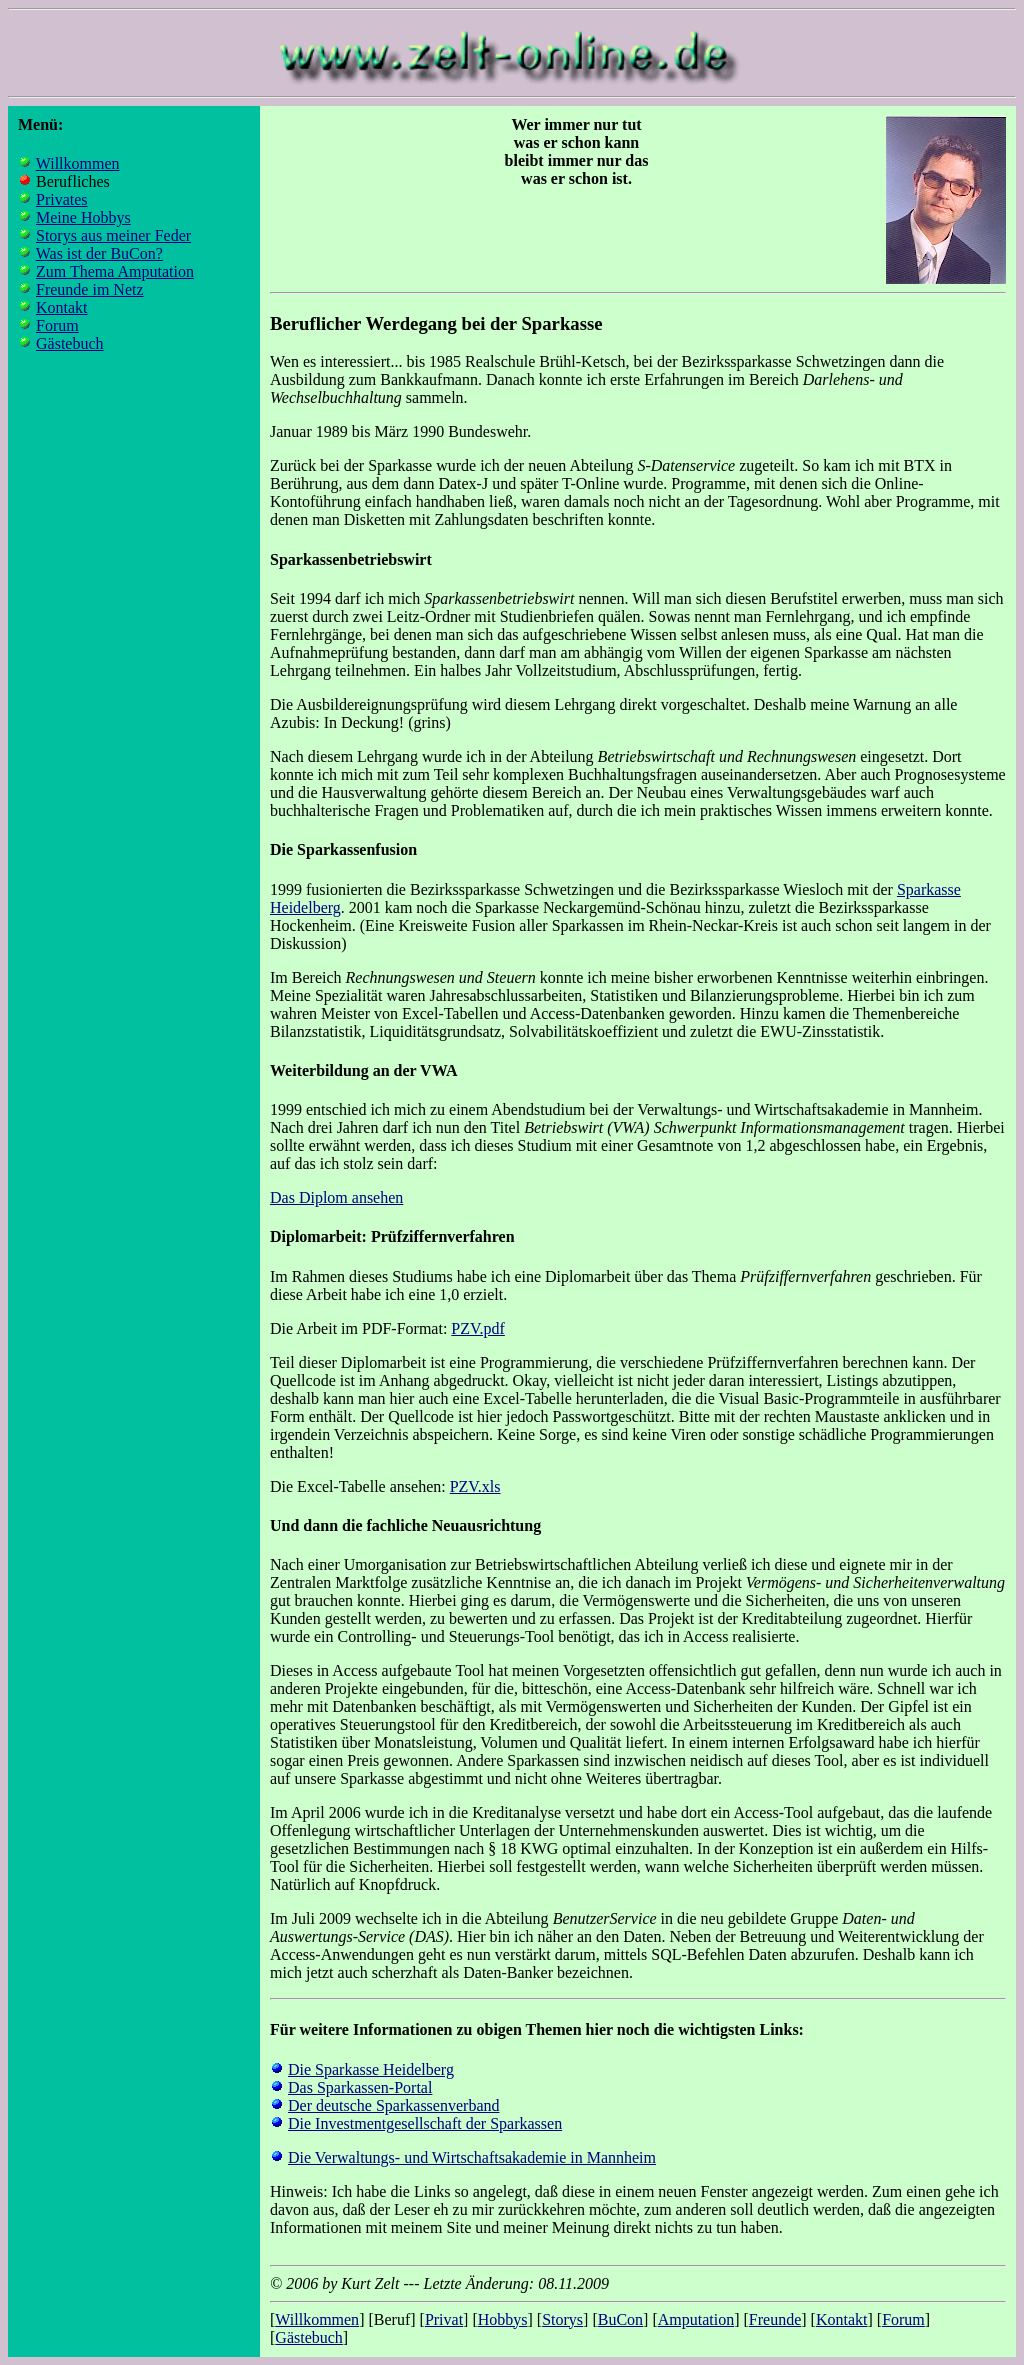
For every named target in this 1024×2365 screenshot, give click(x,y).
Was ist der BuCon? (99, 253)
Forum (57, 325)
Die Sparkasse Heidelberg (371, 2069)
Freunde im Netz (90, 289)
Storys (562, 2319)
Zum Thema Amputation (115, 271)
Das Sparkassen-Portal (360, 2087)
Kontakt (62, 307)
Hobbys (503, 2319)
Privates (62, 199)
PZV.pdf (478, 1328)
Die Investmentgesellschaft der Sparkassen (425, 2123)
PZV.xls (475, 1486)
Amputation (696, 2319)
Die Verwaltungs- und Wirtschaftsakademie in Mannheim (472, 2157)
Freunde (775, 2319)
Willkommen (78, 163)
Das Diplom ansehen (336, 1197)
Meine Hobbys (83, 217)
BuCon (620, 2319)
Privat (444, 2319)
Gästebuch (70, 343)
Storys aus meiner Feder (113, 235)
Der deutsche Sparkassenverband (393, 2105)
